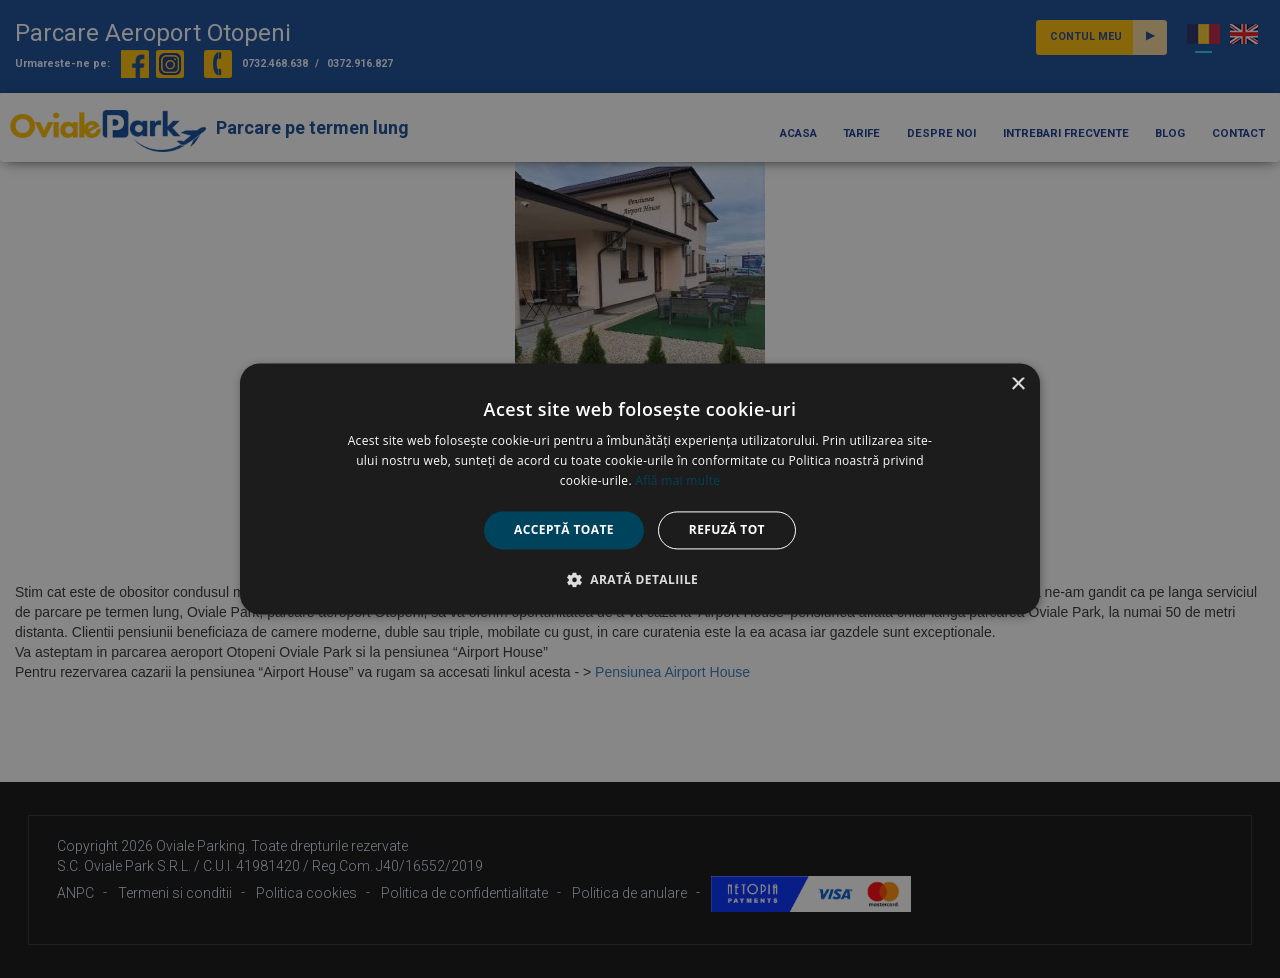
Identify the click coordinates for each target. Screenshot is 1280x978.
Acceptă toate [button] (564, 529)
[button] (640, 580)
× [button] (1017, 384)
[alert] (640, 489)
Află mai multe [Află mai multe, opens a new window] (677, 480)
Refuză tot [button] (727, 529)
